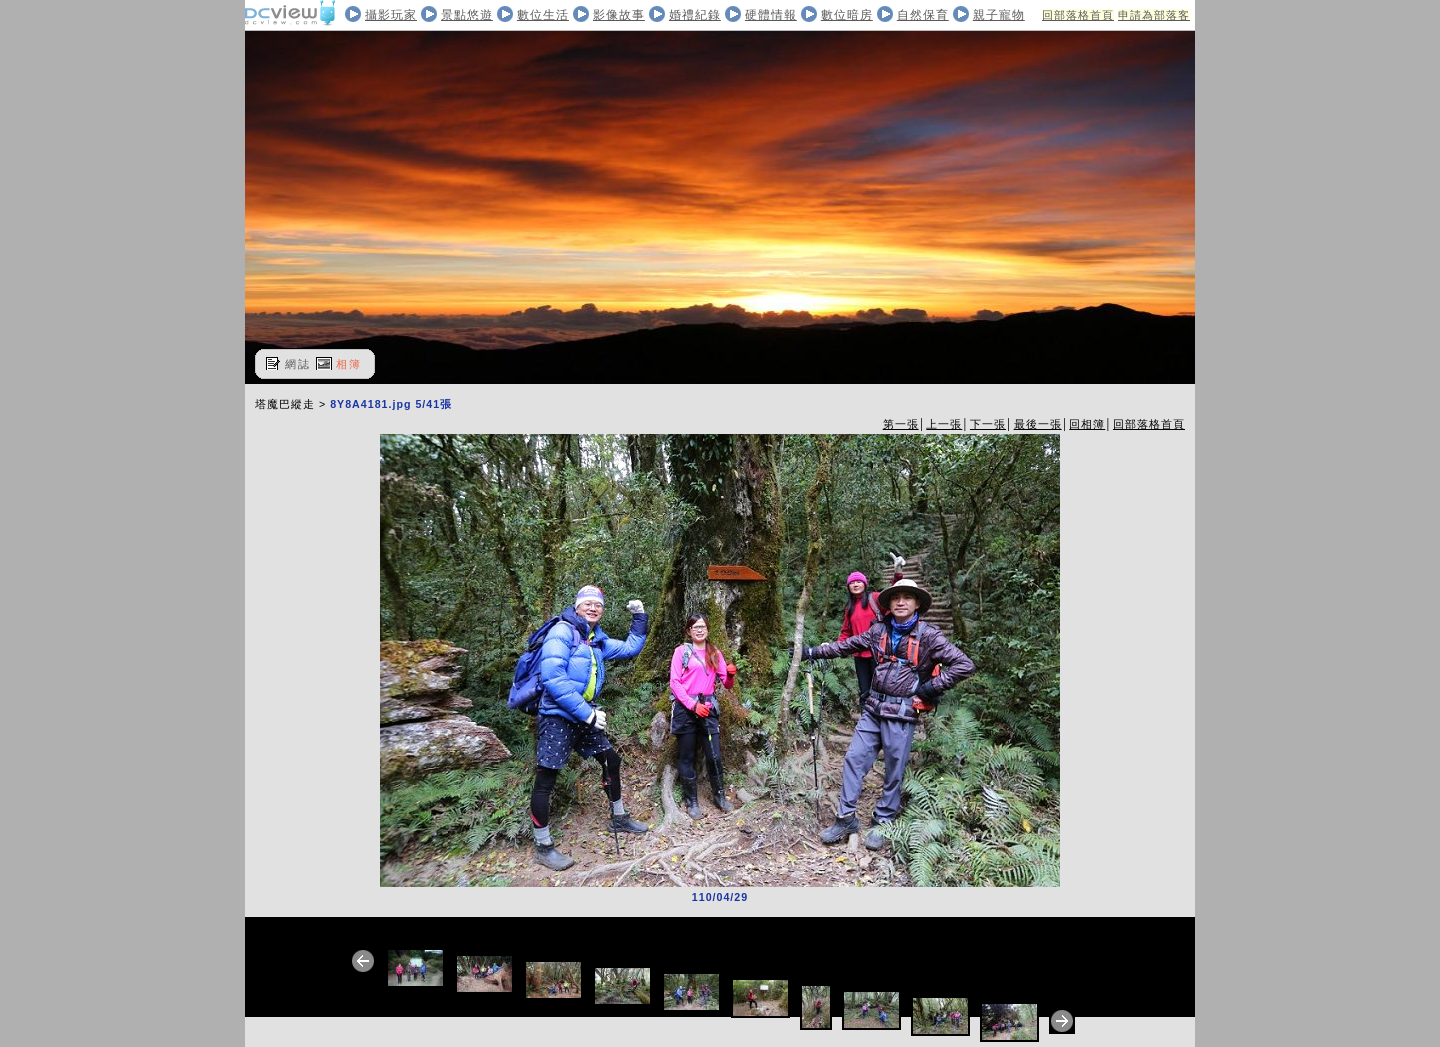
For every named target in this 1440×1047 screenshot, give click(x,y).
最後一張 (1038, 424)
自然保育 (923, 15)
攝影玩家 (391, 15)
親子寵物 (999, 15)
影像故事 (619, 15)
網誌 (298, 364)
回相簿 (1087, 424)
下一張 (988, 424)
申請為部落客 (1154, 15)
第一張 (901, 424)
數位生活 (543, 15)
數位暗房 (847, 15)
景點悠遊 (467, 15)
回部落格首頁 (1078, 15)
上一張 (944, 424)
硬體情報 (771, 15)
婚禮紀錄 (695, 15)
